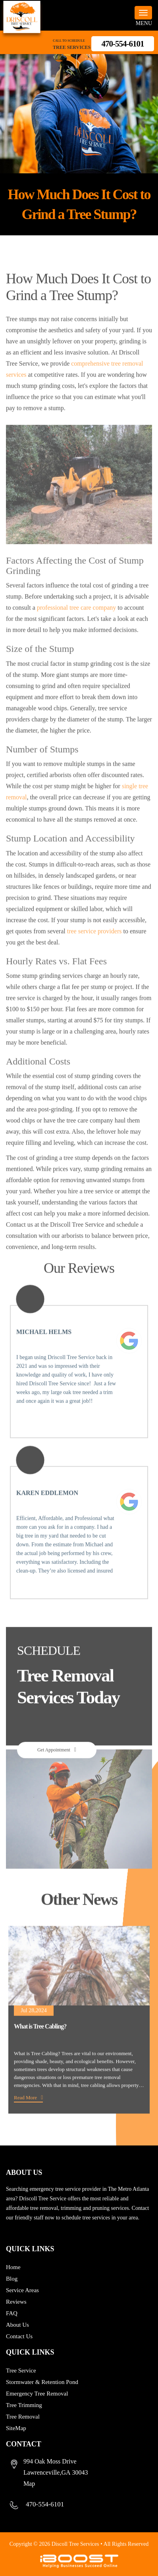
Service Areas (22, 2290)
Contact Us (19, 2336)
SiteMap (16, 2428)
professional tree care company (76, 624)
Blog (11, 2278)
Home (13, 2267)
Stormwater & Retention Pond (42, 2382)
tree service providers (94, 948)
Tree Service (21, 2370)
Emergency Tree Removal (37, 2393)
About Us (17, 2325)
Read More (25, 2114)
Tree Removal (23, 2416)
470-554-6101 (123, 43)
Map (29, 2483)
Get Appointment (53, 1766)
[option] (79, 2036)
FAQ (11, 2313)
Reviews (16, 2302)
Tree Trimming (24, 2405)
